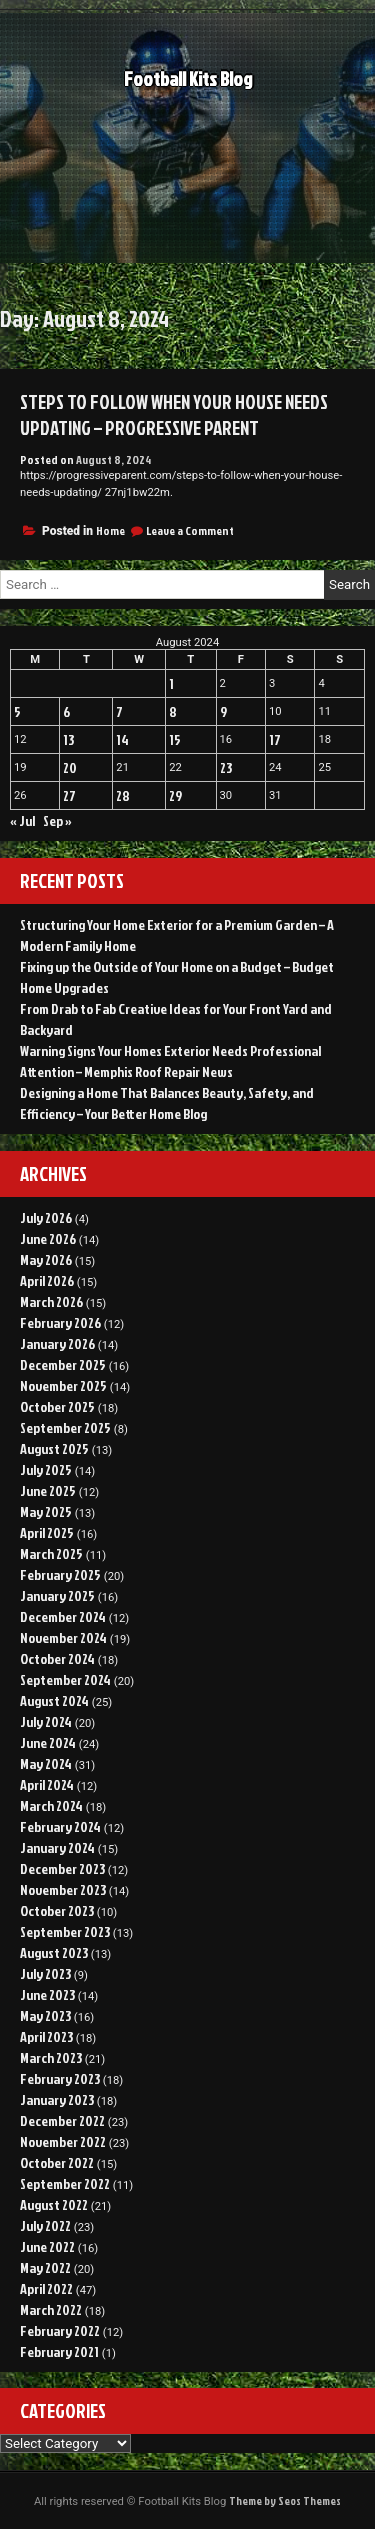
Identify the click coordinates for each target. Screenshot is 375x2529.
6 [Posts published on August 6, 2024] (66, 711)
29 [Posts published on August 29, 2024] (175, 795)
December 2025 (63, 1364)
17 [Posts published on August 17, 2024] (275, 739)
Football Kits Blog (188, 84)
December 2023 (62, 1868)
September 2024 (65, 1679)
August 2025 (54, 1448)
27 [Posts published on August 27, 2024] (69, 795)
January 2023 (57, 2099)
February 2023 (60, 2078)
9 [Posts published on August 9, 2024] (223, 711)
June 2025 (48, 1490)
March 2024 (51, 1805)
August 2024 (54, 1700)
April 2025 (47, 1532)
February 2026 (60, 1322)
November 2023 (63, 1889)
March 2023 (51, 2057)
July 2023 (45, 1973)
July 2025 (46, 1469)
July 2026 (46, 1217)
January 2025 (57, 1595)
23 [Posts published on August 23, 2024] (226, 767)
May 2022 (45, 2267)
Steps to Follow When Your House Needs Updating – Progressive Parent (174, 415)
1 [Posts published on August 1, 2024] (171, 683)
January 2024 (57, 1847)
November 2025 (63, 1385)
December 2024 (63, 1616)
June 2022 (47, 2246)
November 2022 (63, 2141)
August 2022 (54, 2204)
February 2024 (60, 1826)
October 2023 (57, 1910)
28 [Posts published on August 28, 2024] (123, 795)
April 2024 (47, 1784)
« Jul (22, 820)
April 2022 (46, 2288)
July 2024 (46, 1721)
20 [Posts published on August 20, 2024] (70, 767)
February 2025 (60, 1574)
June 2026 (48, 1238)
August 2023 (54, 1952)
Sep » (57, 820)
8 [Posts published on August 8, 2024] (173, 711)
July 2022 (45, 2225)
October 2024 (57, 1658)
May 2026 (46, 1259)
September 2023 (65, 1931)
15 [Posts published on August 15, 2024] (175, 739)
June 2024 (48, 1742)
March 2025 (51, 1553)
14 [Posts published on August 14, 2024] (122, 739)
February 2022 (60, 2330)
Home (110, 530)
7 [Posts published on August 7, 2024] (119, 711)
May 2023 (45, 2015)
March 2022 (51, 2309)
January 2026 (57, 1343)
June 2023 (47, 1994)
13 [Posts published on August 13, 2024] (68, 739)
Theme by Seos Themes (285, 2501)
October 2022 (57, 2162)
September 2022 (65, 2183)
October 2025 (57, 1406)
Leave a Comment (190, 530)
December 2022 (62, 2120)
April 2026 (47, 1280)
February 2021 (59, 2351)
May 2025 (46, 1511)
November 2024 (63, 1637)
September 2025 (65, 1427)
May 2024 (46, 1763)
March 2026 (51, 1301)
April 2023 (46, 2036)
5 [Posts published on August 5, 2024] (17, 711)
